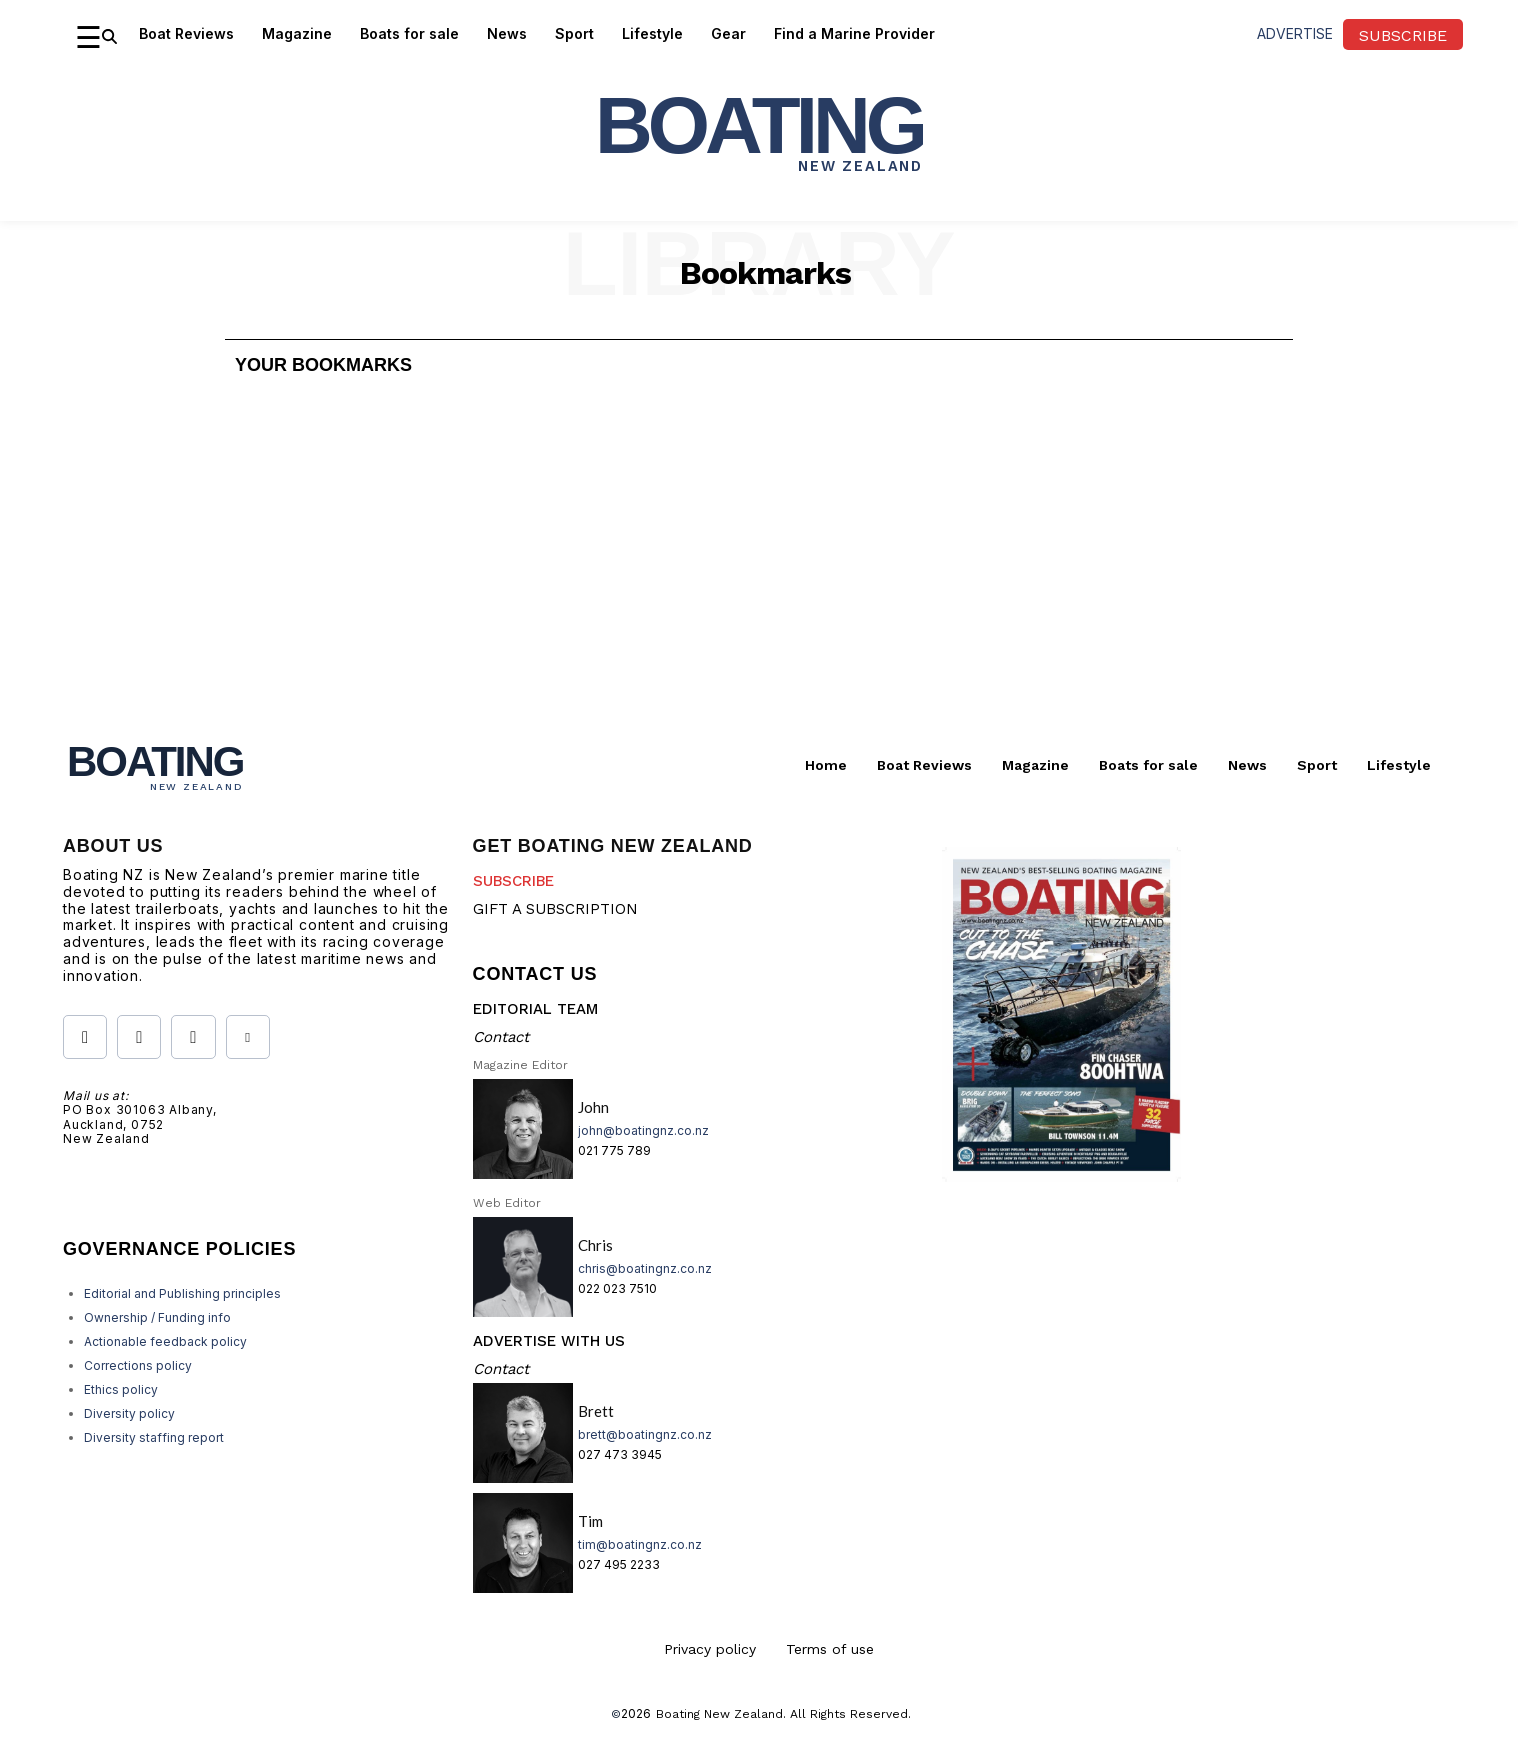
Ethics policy (121, 1389)
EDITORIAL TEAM (535, 1009)
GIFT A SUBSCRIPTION (555, 909)
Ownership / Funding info (157, 1317)
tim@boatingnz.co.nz (640, 1544)
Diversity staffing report (154, 1437)
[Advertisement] (759, 567)
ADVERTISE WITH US (549, 1341)
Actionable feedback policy (165, 1341)
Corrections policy (138, 1365)
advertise (1295, 33)
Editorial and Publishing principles (182, 1293)
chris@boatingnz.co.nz (645, 1268)
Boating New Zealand (719, 1714)
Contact (501, 1037)
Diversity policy (129, 1413)
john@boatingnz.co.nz (643, 1130)
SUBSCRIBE (513, 881)
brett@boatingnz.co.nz (645, 1434)
